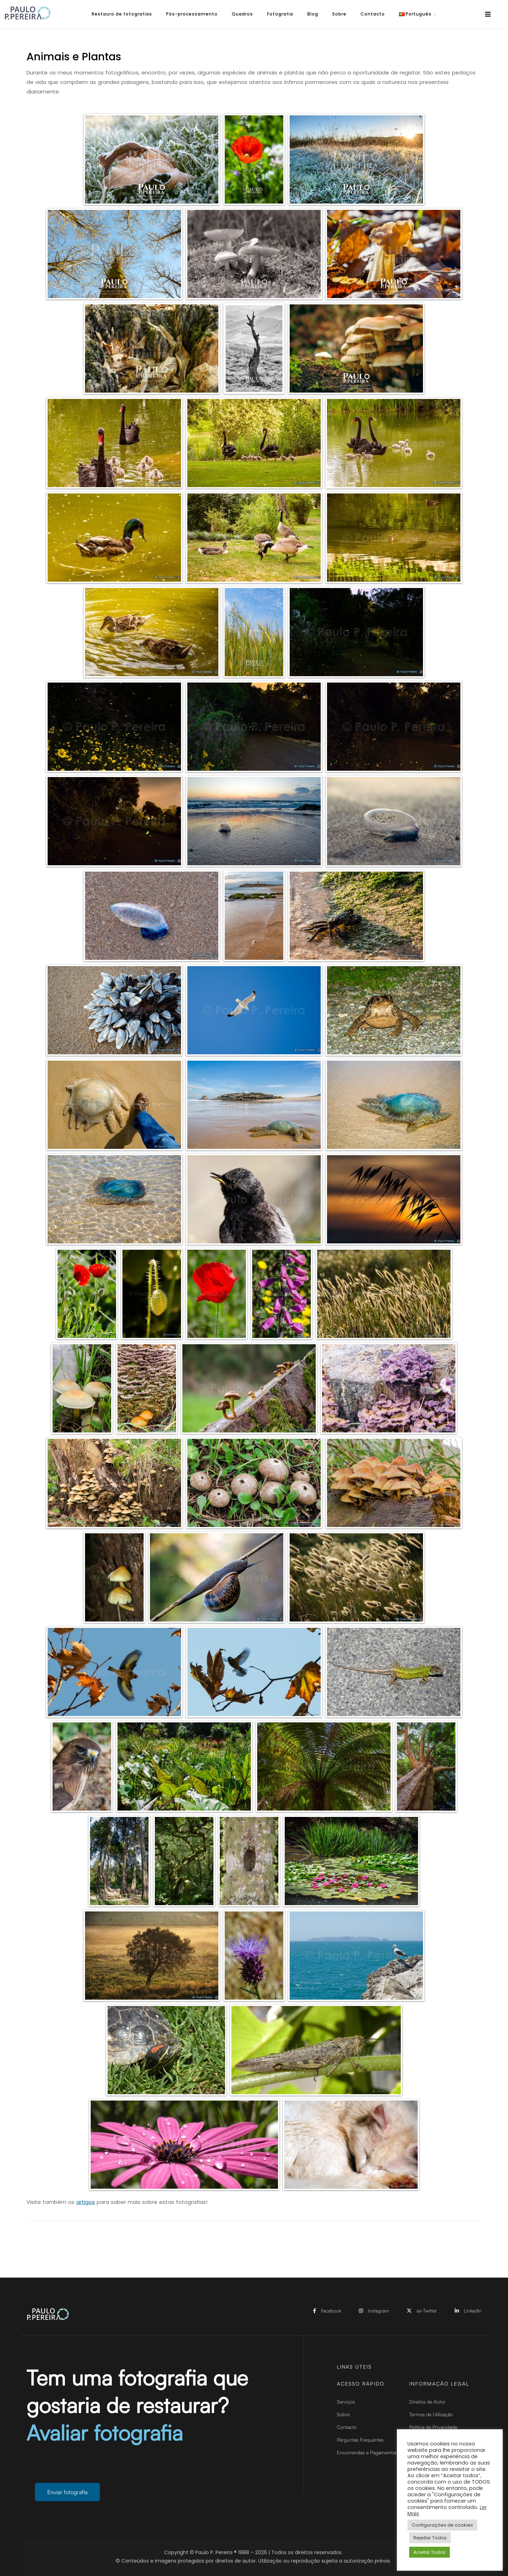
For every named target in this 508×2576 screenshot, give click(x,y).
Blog (312, 14)
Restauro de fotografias (122, 14)
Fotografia (280, 14)
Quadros (242, 14)
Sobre (339, 14)
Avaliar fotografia (104, 2438)
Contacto (373, 14)
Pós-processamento (192, 14)
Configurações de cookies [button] (442, 2525)
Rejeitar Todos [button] (430, 2537)
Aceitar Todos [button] (429, 2552)
